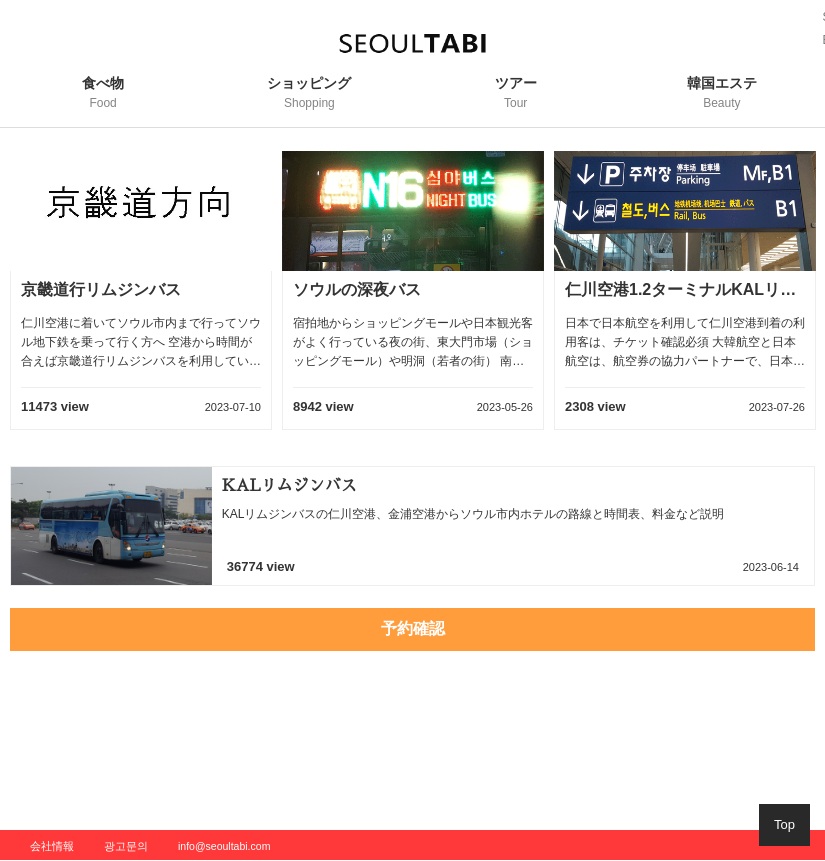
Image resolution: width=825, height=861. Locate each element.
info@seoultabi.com (224, 846)
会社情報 (52, 846)
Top (784, 824)
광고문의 (126, 846)
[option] (141, 301)
